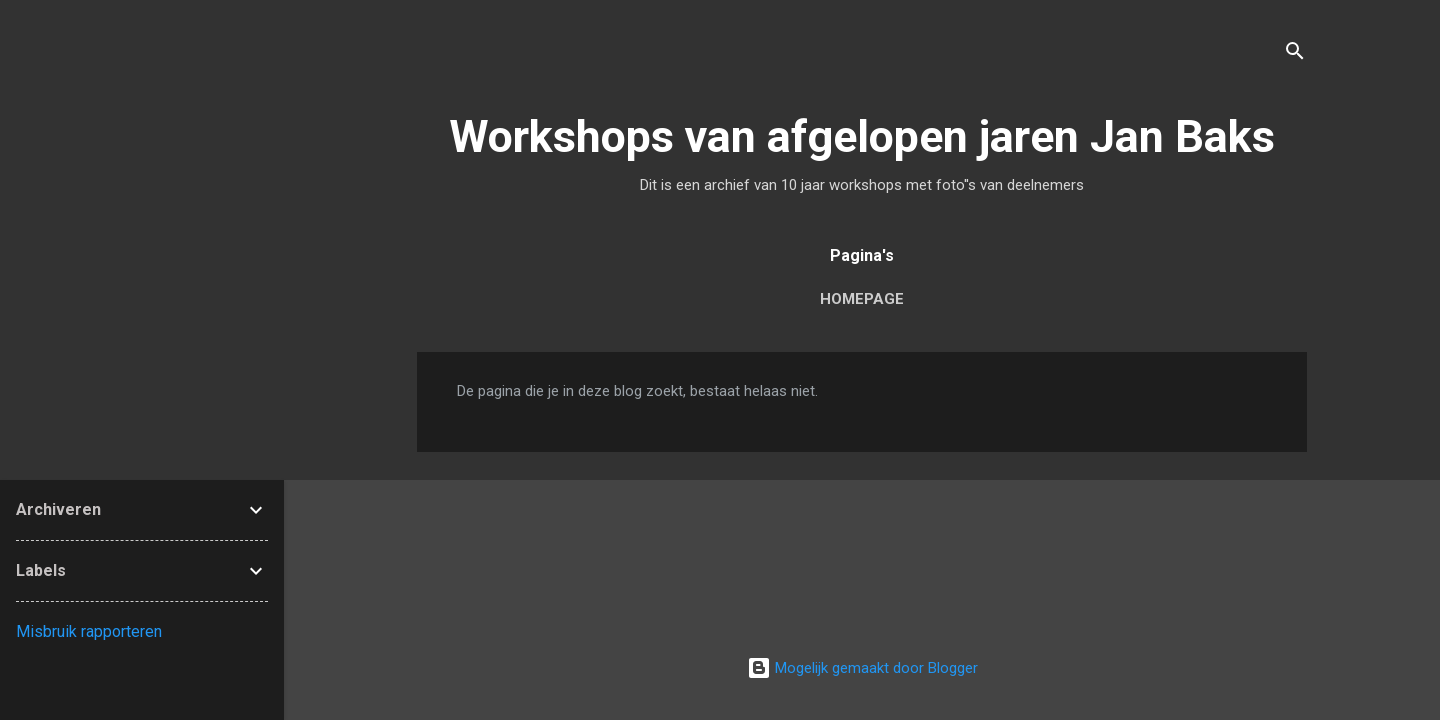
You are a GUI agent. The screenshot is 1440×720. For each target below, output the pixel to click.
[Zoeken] (1295, 54)
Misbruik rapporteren (89, 631)
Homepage (862, 299)
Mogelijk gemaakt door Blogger (862, 668)
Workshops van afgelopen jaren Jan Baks (862, 136)
